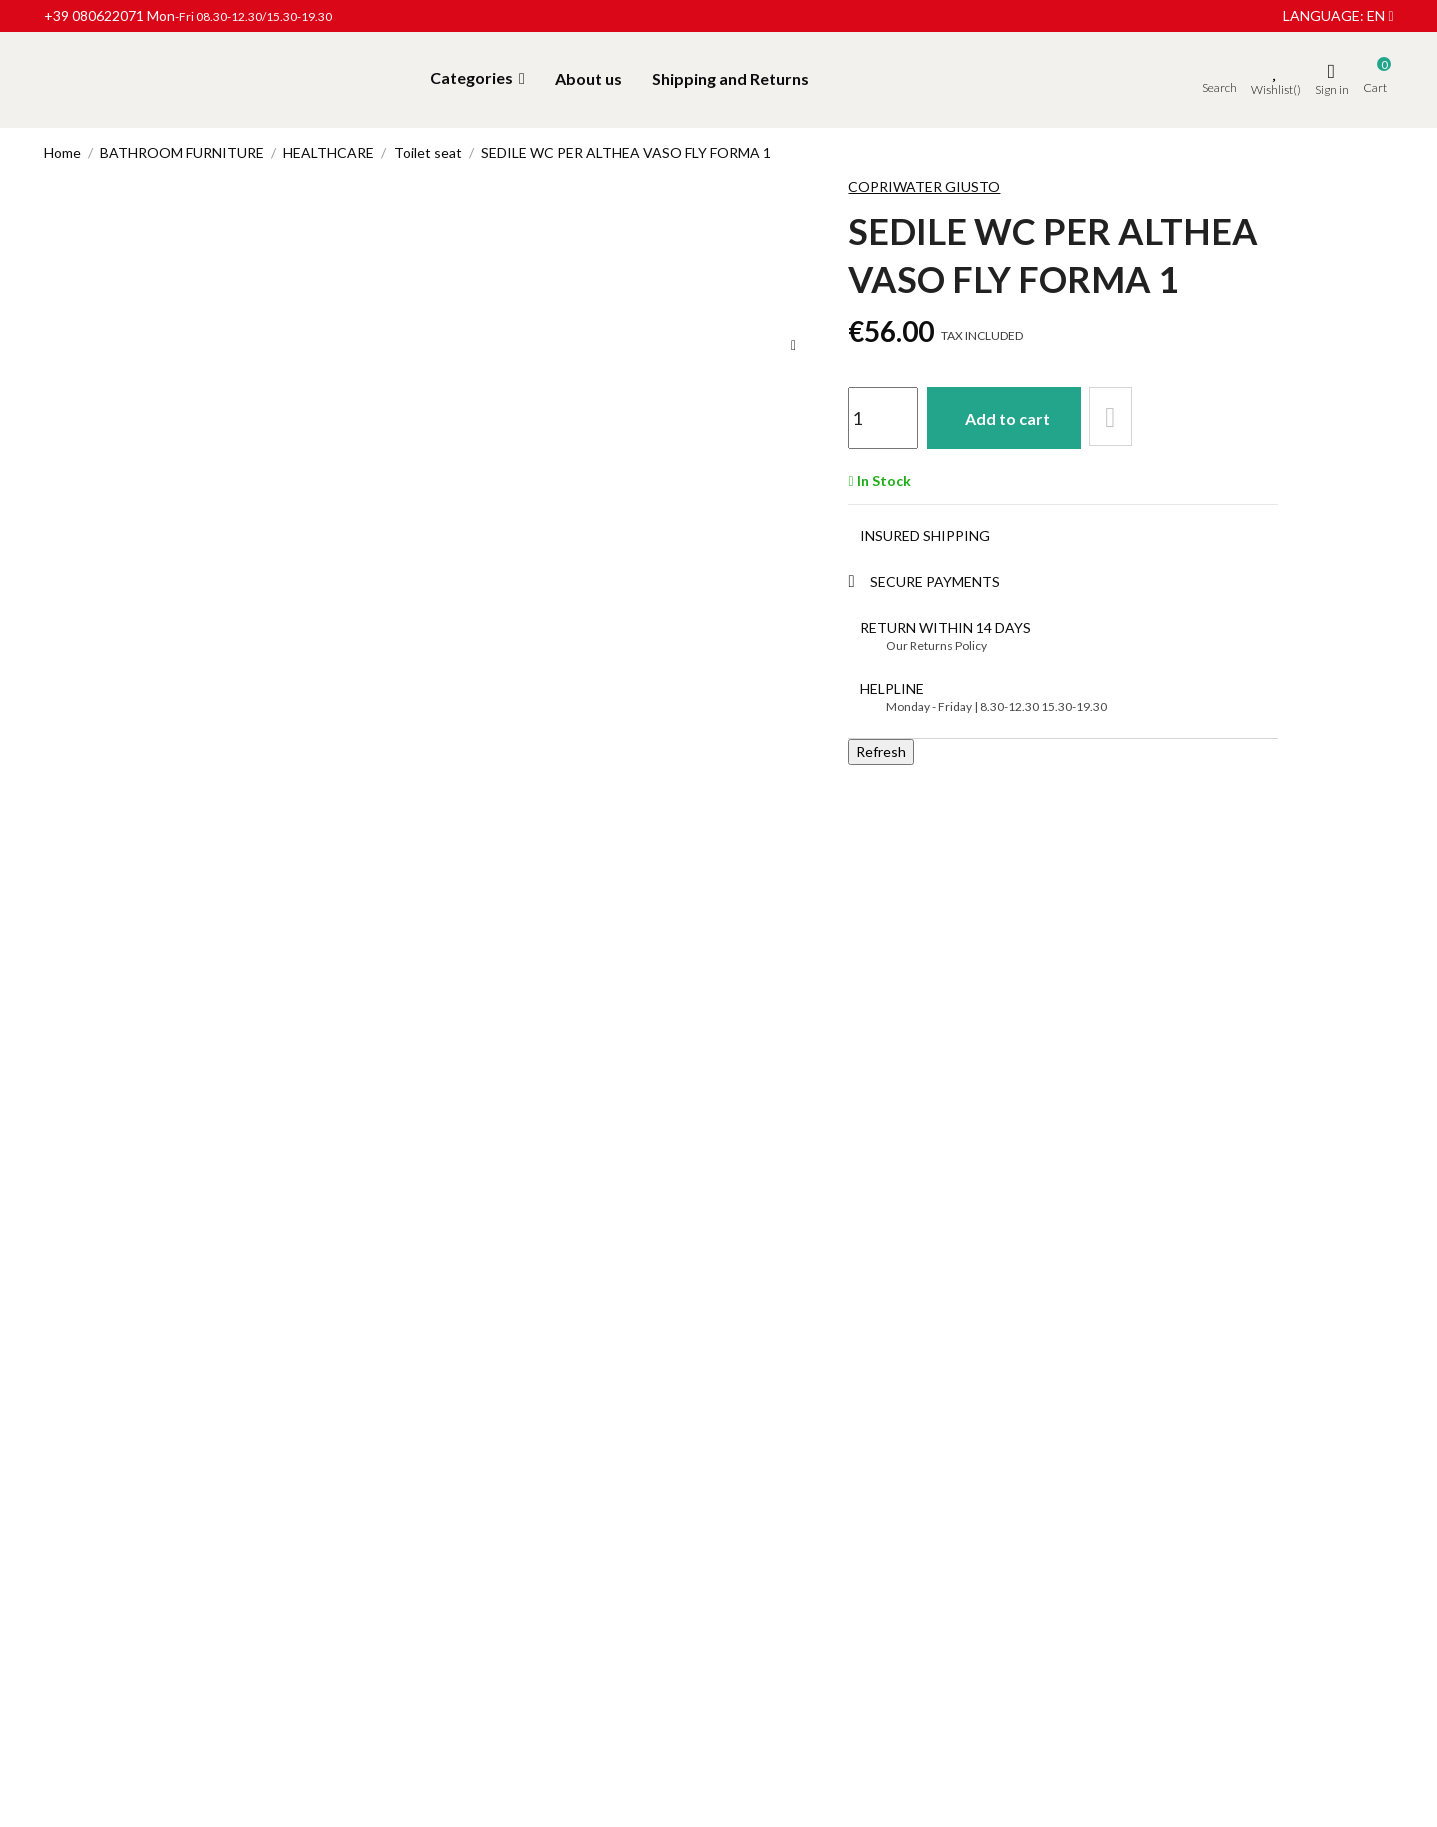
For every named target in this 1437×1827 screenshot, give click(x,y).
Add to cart (1012, 416)
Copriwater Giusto (924, 186)
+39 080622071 (94, 15)
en (1380, 15)
